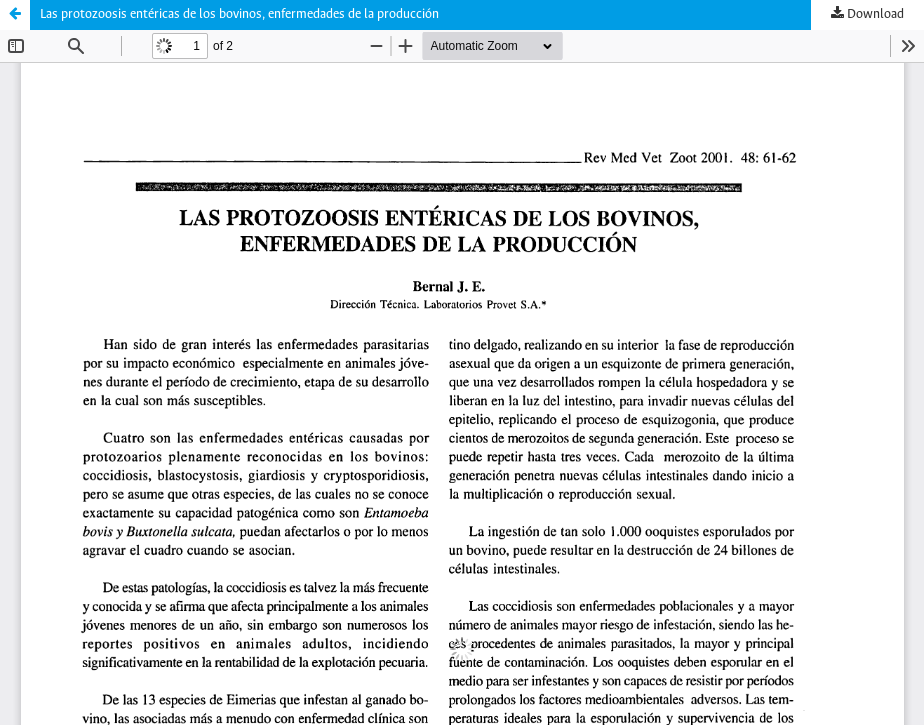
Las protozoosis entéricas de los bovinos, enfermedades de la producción (239, 14)
